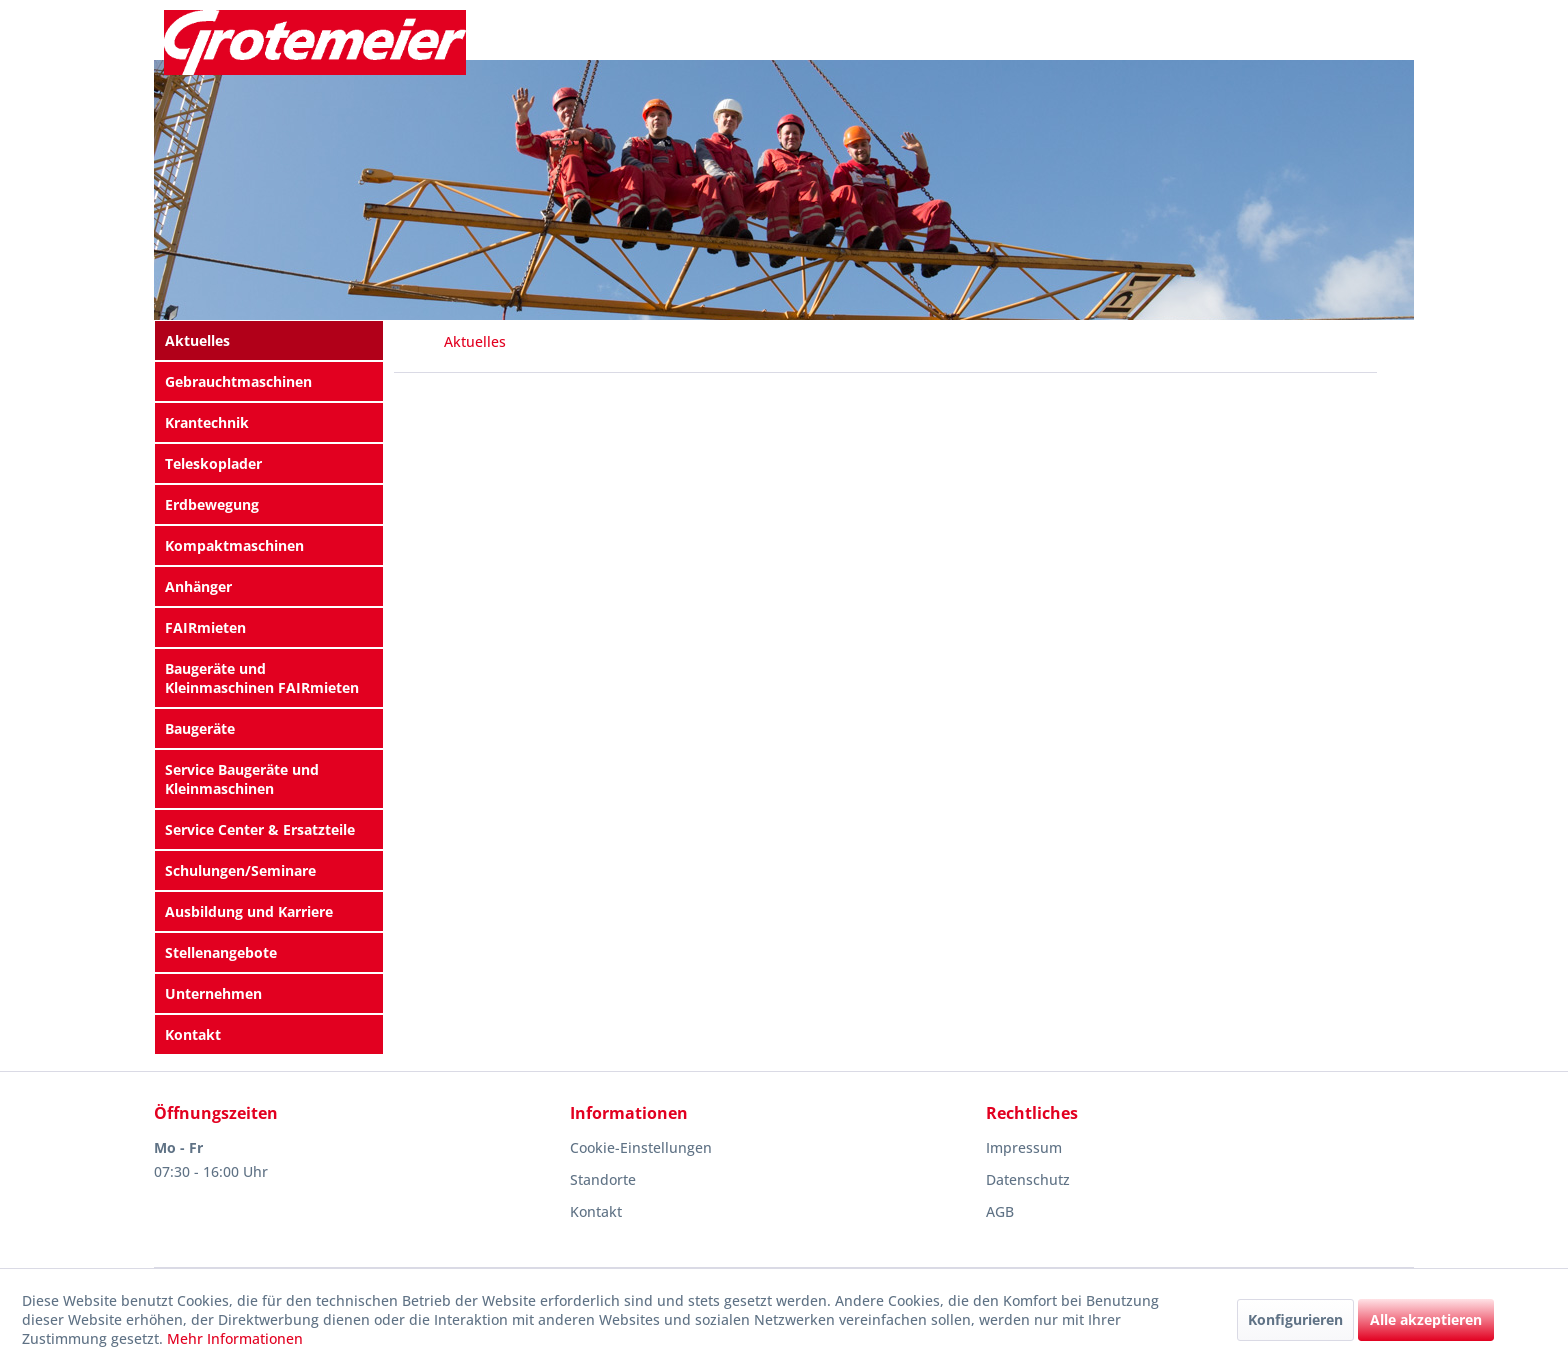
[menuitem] (269, 340)
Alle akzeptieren (1426, 1319)
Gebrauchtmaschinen (238, 381)
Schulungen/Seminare (240, 870)
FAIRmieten (205, 627)
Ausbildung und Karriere (249, 911)
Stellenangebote (221, 952)
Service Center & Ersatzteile (260, 829)
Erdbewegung (212, 504)
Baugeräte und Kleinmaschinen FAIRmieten (262, 678)
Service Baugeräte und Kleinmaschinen (242, 779)
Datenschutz (1028, 1179)
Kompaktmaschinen (234, 545)
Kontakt (193, 1034)
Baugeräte (200, 728)
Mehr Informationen (235, 1338)
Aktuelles (197, 340)
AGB (1000, 1211)
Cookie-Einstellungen (641, 1147)
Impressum (1024, 1147)
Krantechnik (207, 422)
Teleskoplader (213, 463)
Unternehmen (213, 993)
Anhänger (198, 586)
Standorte (603, 1179)
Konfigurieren (1295, 1319)
